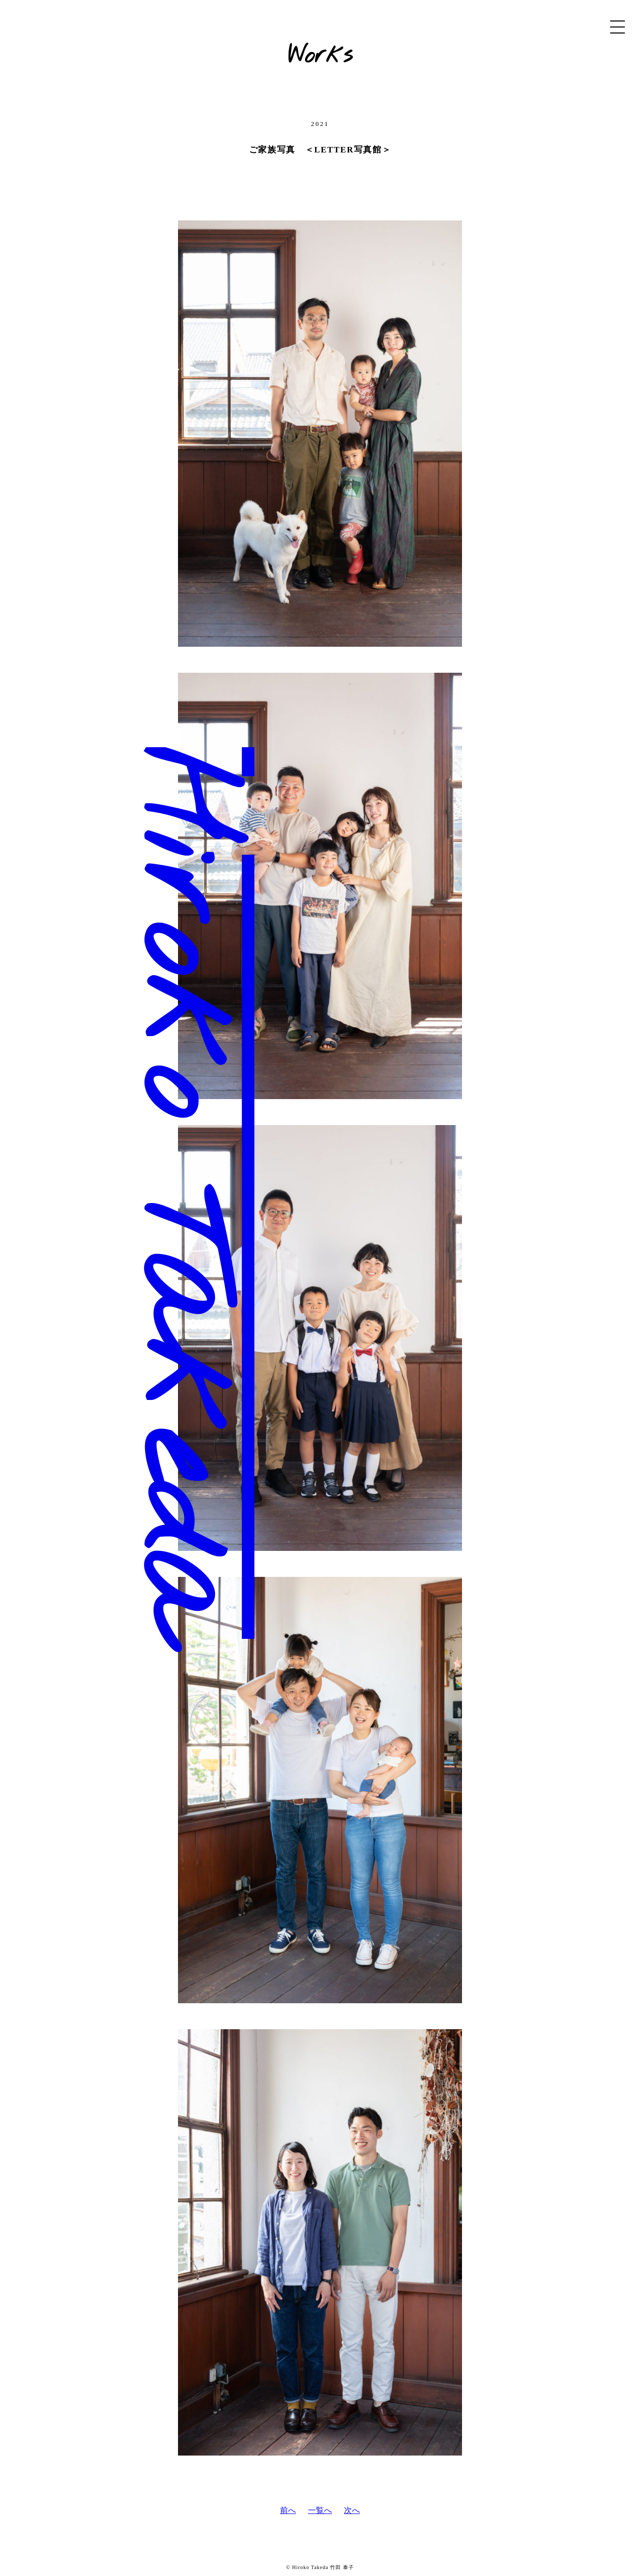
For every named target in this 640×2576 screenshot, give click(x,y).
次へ (352, 2510)
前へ (288, 2510)
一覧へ (320, 2510)
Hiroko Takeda (171, 1173)
